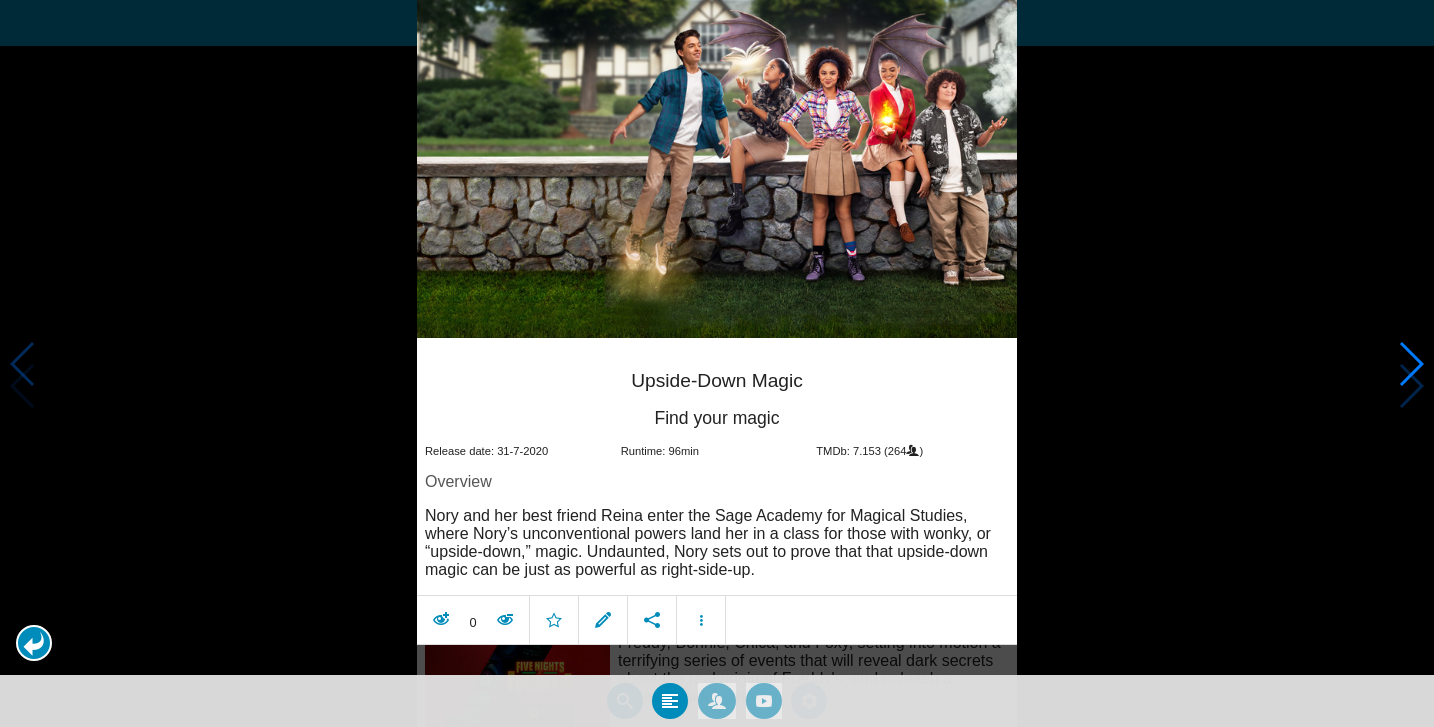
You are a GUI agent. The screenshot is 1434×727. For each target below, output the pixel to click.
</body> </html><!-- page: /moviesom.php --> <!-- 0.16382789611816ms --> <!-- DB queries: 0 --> (717, 363)
